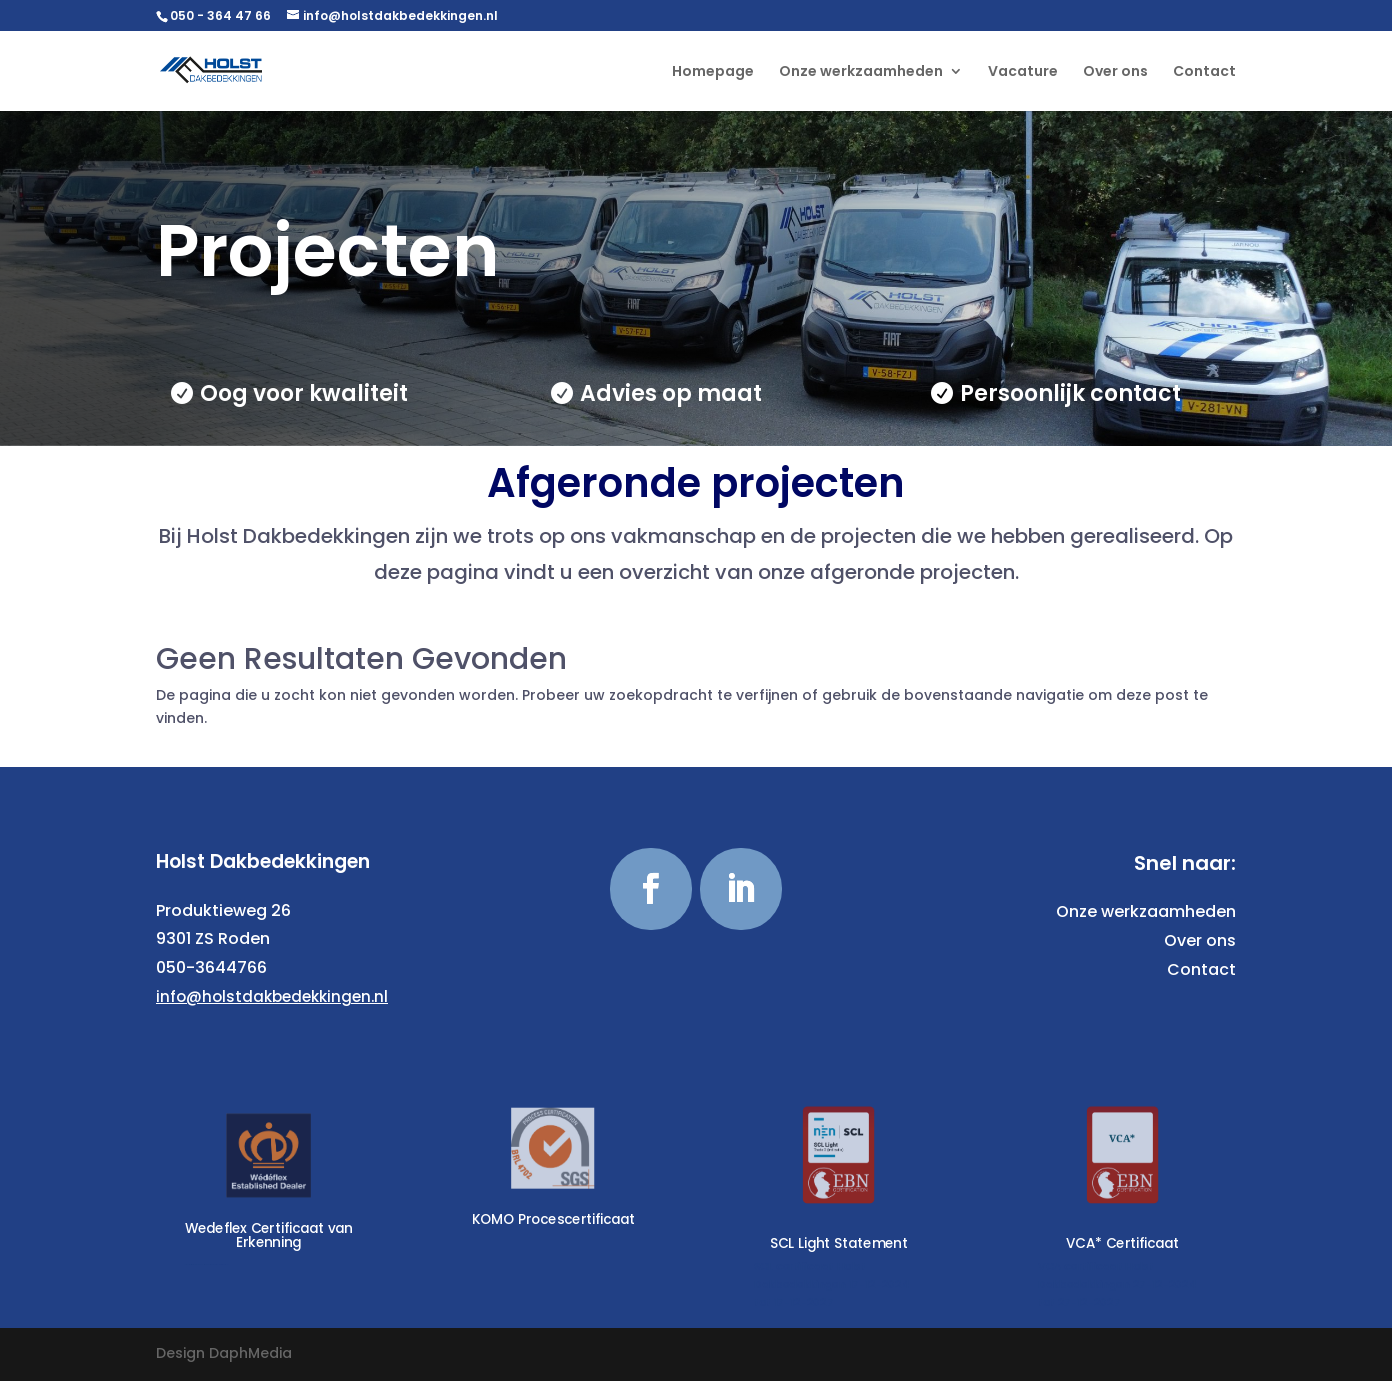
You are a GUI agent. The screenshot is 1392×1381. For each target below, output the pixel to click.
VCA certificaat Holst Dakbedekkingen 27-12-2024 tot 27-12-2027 (1118, 1283)
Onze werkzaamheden (861, 72)
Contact (1204, 72)
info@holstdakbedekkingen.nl (272, 996)
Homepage (713, 72)
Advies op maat (671, 393)
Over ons (1115, 72)
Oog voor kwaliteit (304, 393)
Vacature (1023, 72)
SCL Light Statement (838, 1242)
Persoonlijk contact (1070, 393)
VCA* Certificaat (1123, 1242)
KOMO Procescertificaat (554, 1219)
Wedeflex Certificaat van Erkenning (269, 1235)
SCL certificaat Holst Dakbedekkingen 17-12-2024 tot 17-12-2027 (831, 1283)
